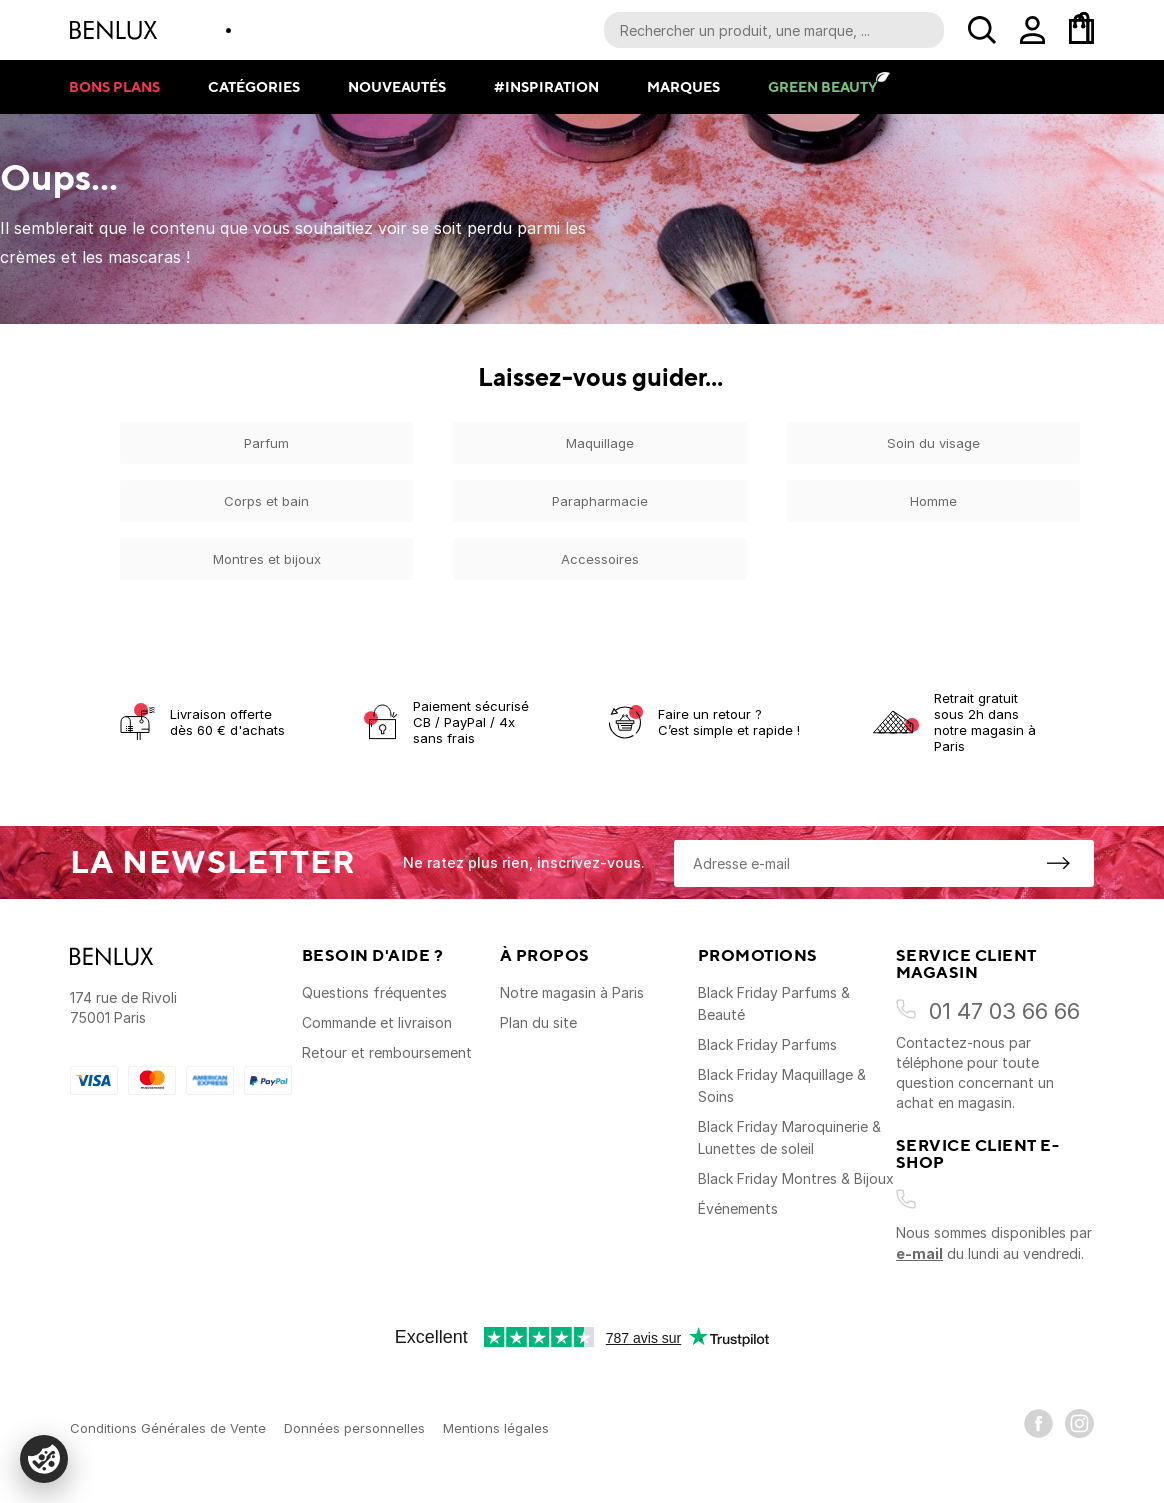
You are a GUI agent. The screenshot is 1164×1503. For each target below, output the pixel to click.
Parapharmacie (600, 501)
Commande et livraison (377, 1022)
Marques (683, 86)
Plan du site (538, 1022)
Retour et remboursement (387, 1052)
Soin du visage (933, 443)
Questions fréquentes (374, 992)
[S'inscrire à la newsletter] (1058, 863)
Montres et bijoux (267, 559)
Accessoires (600, 559)
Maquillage (600, 443)
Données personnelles (354, 1428)
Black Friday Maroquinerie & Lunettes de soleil (789, 1137)
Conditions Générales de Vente (168, 1428)
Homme (933, 501)
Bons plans (114, 86)
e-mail (919, 1253)
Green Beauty (822, 86)
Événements (738, 1208)
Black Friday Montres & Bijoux (796, 1178)
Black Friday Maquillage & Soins (782, 1085)
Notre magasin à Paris (572, 992)
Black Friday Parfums (767, 1044)
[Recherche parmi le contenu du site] (774, 30)
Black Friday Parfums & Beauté (774, 1003)
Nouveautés (397, 86)
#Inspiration (546, 86)
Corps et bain (266, 501)
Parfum (266, 443)
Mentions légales (496, 1428)
